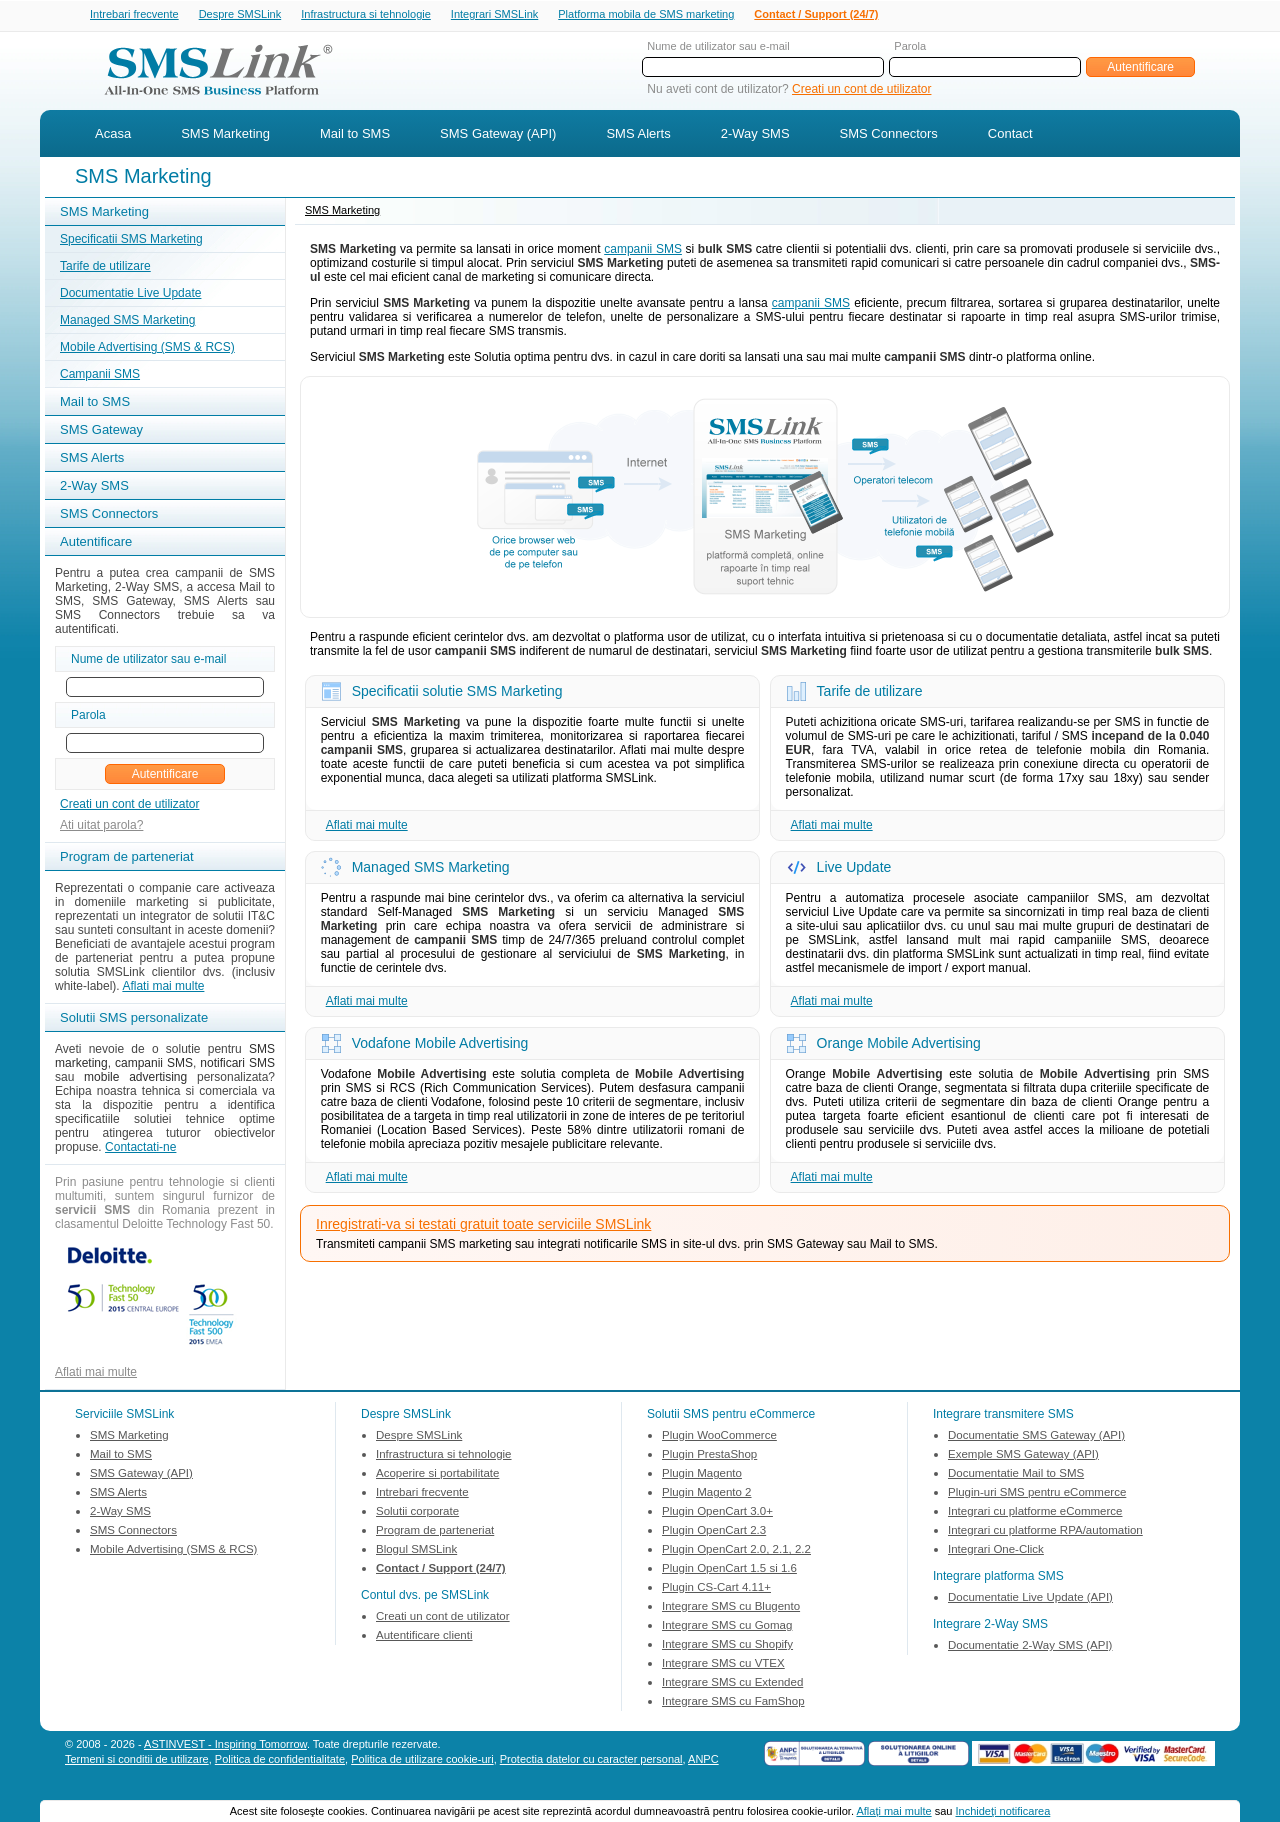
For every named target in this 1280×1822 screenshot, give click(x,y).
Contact (1010, 135)
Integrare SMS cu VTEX (723, 1665)
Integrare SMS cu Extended (732, 1684)
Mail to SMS (355, 135)
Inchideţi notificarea (1003, 1811)
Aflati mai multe (163, 988)
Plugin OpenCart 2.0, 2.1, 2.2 (736, 1551)
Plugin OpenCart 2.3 (714, 1532)
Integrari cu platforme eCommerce (1035, 1513)
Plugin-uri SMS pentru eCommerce (1037, 1494)
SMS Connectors (889, 135)
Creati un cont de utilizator (861, 91)
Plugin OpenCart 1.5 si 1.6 (729, 1570)
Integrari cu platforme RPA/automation (1045, 1532)
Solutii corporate (417, 1513)
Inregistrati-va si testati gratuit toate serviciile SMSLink (483, 1226)
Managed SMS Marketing (127, 322)
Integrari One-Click (996, 1551)
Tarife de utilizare (105, 268)
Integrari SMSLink (494, 15)
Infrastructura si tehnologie (366, 15)
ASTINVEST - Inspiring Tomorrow (225, 1746)
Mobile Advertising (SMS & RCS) (147, 349)
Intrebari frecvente (134, 15)
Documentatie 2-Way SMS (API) (1030, 1647)
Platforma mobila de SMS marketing (646, 14)
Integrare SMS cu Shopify (727, 1646)
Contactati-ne (140, 1149)
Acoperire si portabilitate (437, 1475)
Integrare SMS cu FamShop (733, 1703)
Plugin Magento (702, 1475)
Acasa (113, 135)
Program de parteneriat (435, 1532)
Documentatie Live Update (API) (1030, 1599)
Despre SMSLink (240, 15)
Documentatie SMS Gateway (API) (1036, 1437)
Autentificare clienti (424, 1637)
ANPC (703, 1761)
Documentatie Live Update (130, 295)
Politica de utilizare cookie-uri (422, 1761)
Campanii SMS (100, 376)
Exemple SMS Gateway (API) (1023, 1456)
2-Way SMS (755, 135)
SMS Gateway (101, 431)
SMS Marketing (225, 135)
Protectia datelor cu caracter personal (591, 1761)
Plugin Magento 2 (707, 1494)
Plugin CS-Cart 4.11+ (716, 1589)
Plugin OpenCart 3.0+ (717, 1513)
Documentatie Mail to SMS (1016, 1475)
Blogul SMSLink (416, 1551)
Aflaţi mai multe (893, 1811)
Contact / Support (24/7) (816, 15)
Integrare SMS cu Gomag (727, 1627)
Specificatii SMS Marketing (131, 241)
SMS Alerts (638, 135)
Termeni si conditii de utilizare (137, 1761)
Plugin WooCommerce (719, 1437)
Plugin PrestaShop (709, 1456)
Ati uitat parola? (101, 827)
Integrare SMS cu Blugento (731, 1608)
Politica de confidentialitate (280, 1761)
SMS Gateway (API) (498, 135)
